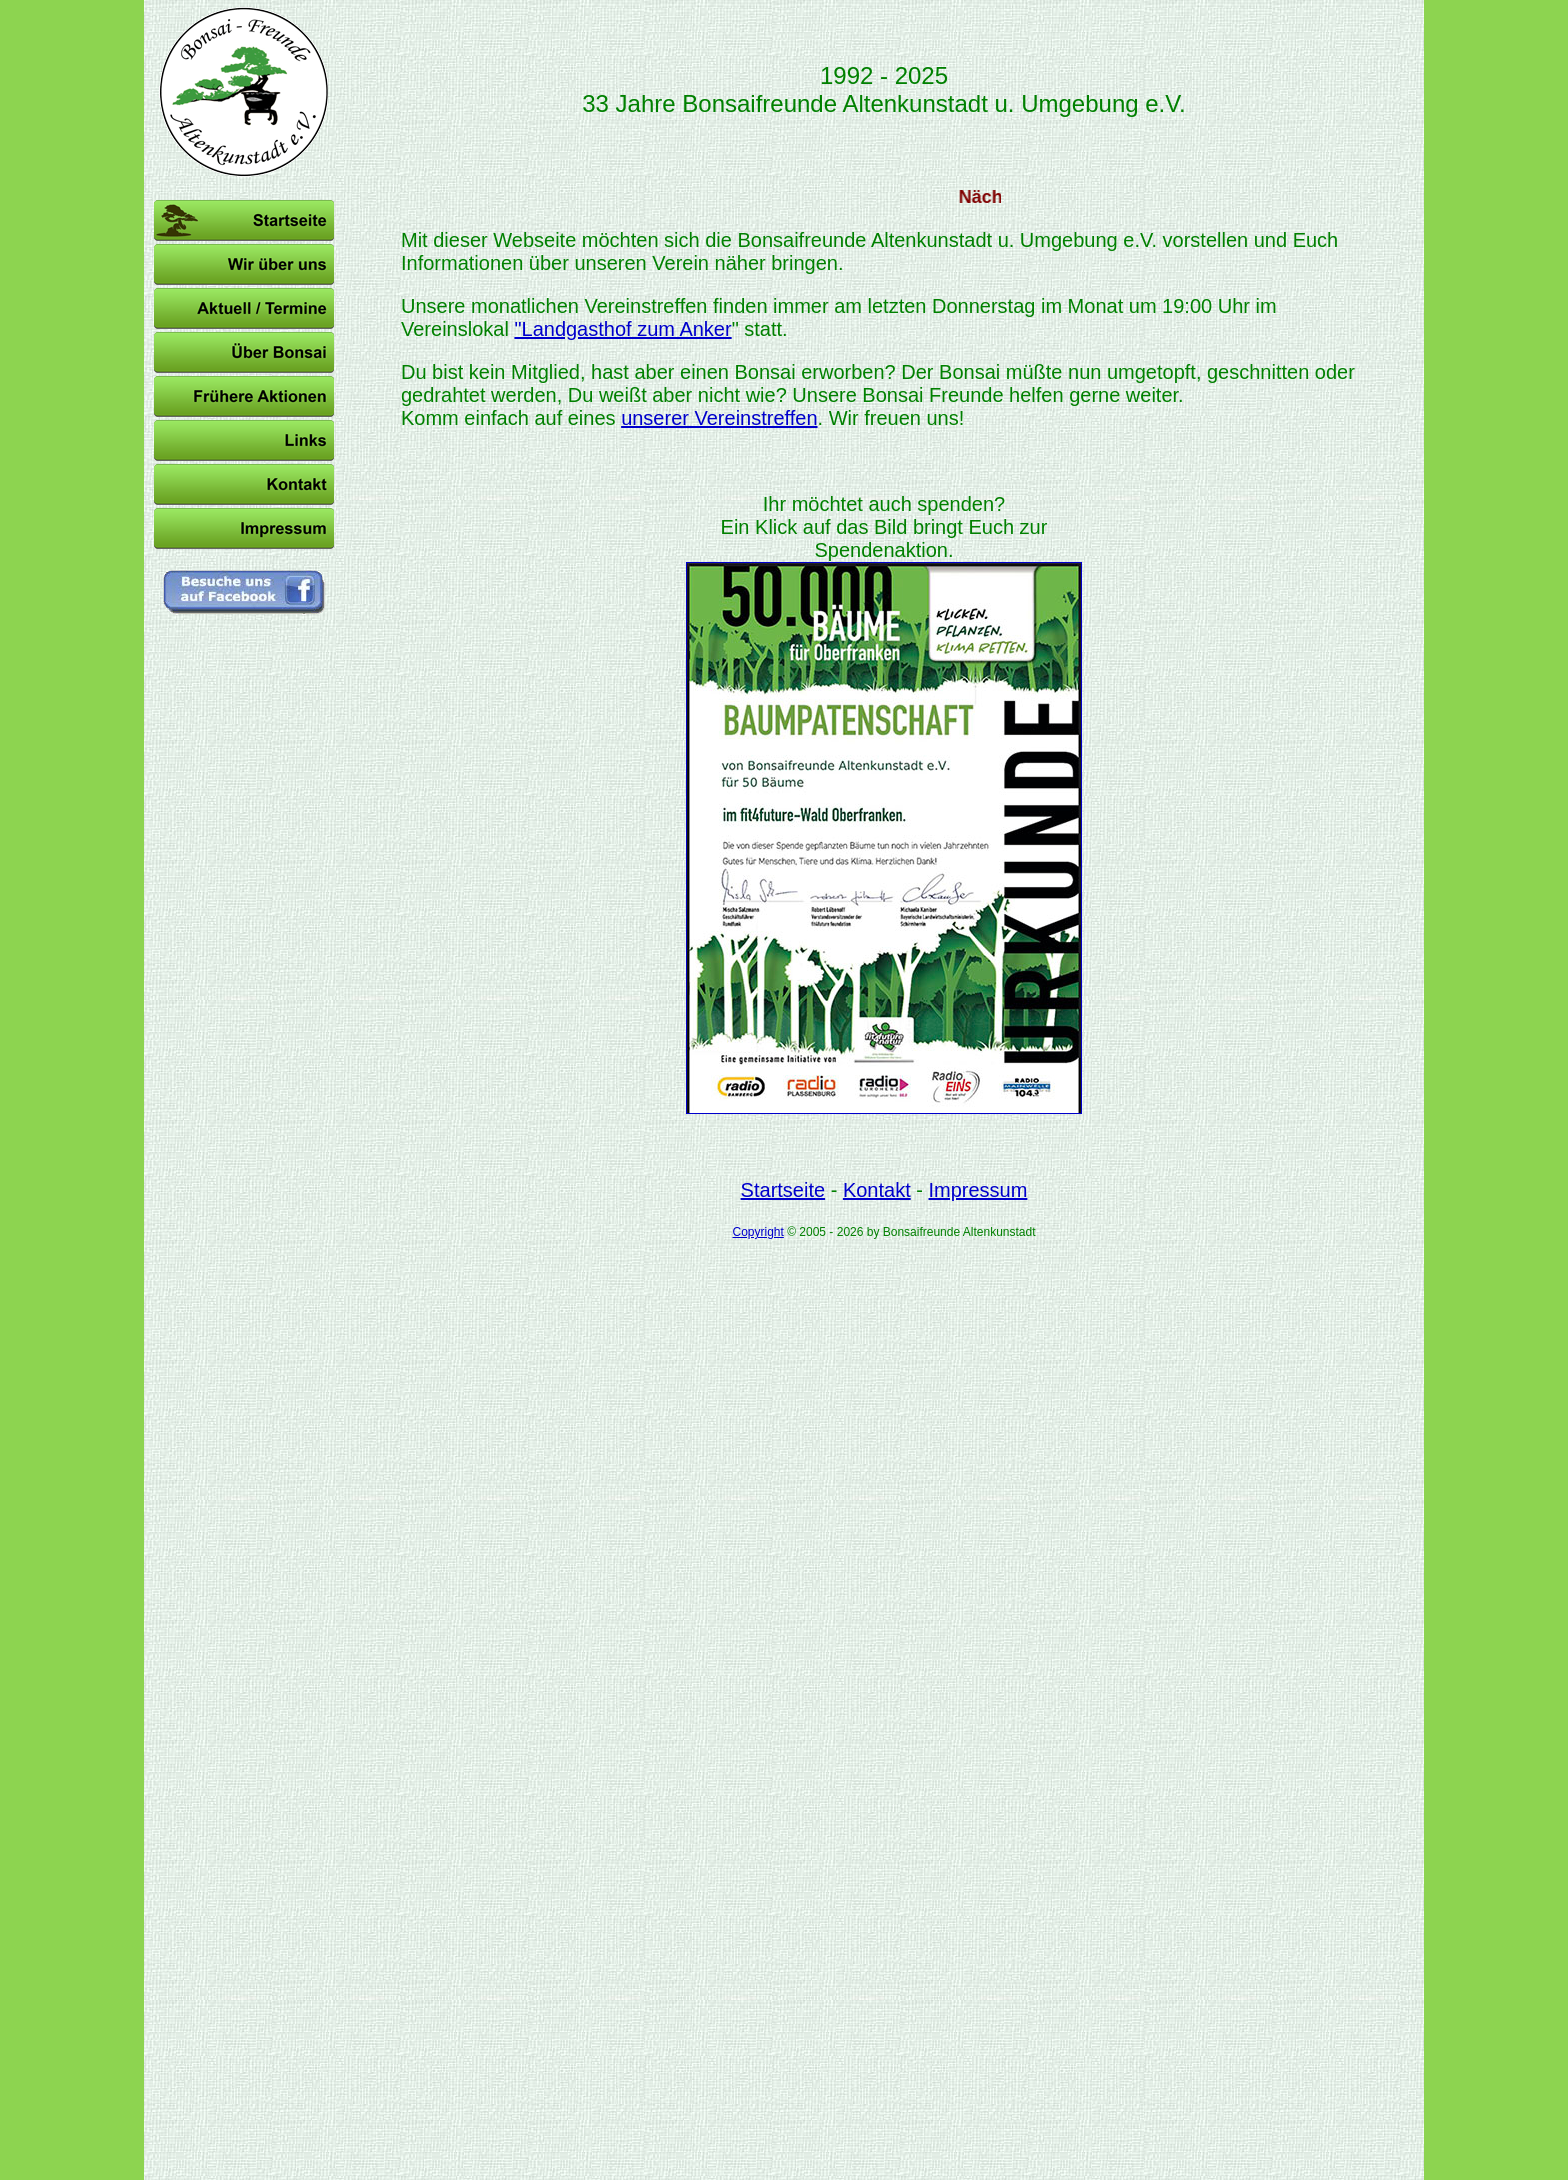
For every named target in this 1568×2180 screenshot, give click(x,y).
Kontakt (877, 1190)
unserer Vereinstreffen (719, 418)
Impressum (977, 1190)
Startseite (783, 1190)
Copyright (757, 1232)
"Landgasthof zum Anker (622, 329)
